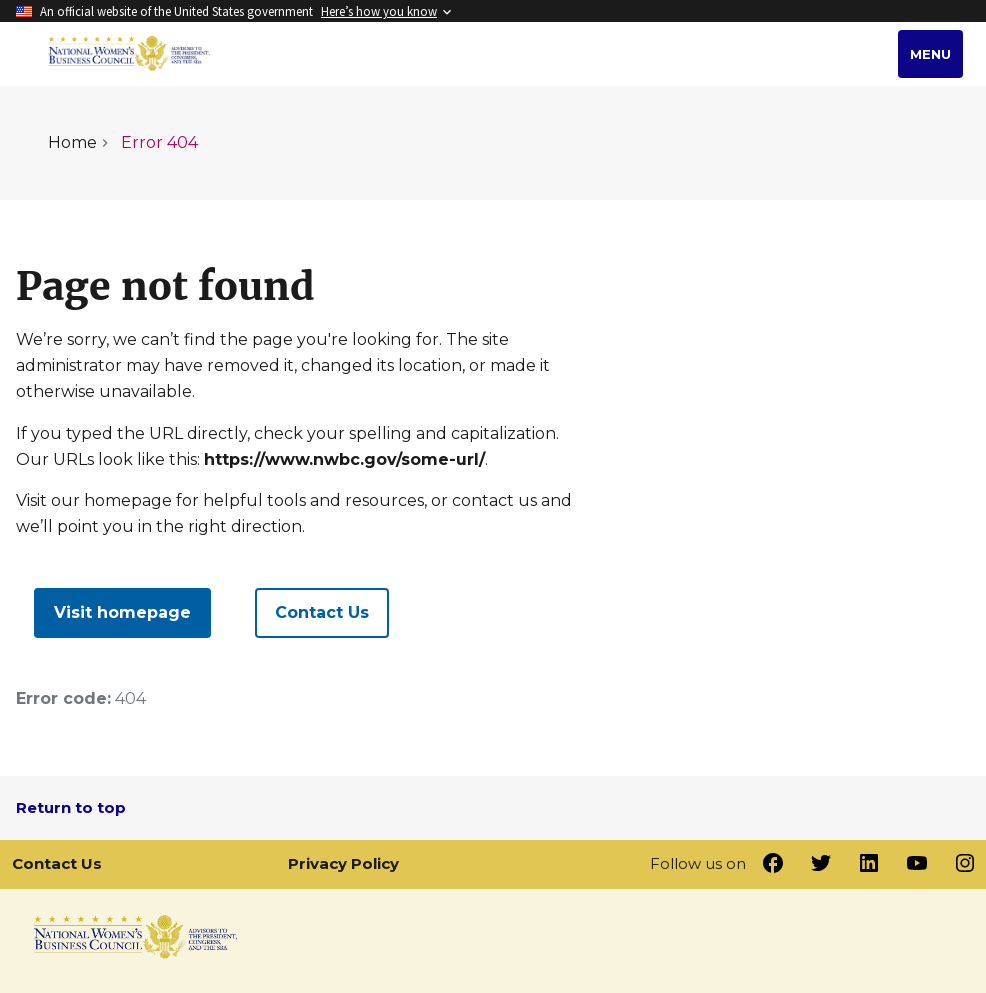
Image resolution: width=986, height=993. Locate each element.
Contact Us (322, 612)
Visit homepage (122, 612)
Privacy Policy (343, 863)
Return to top (71, 807)
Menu (930, 54)
